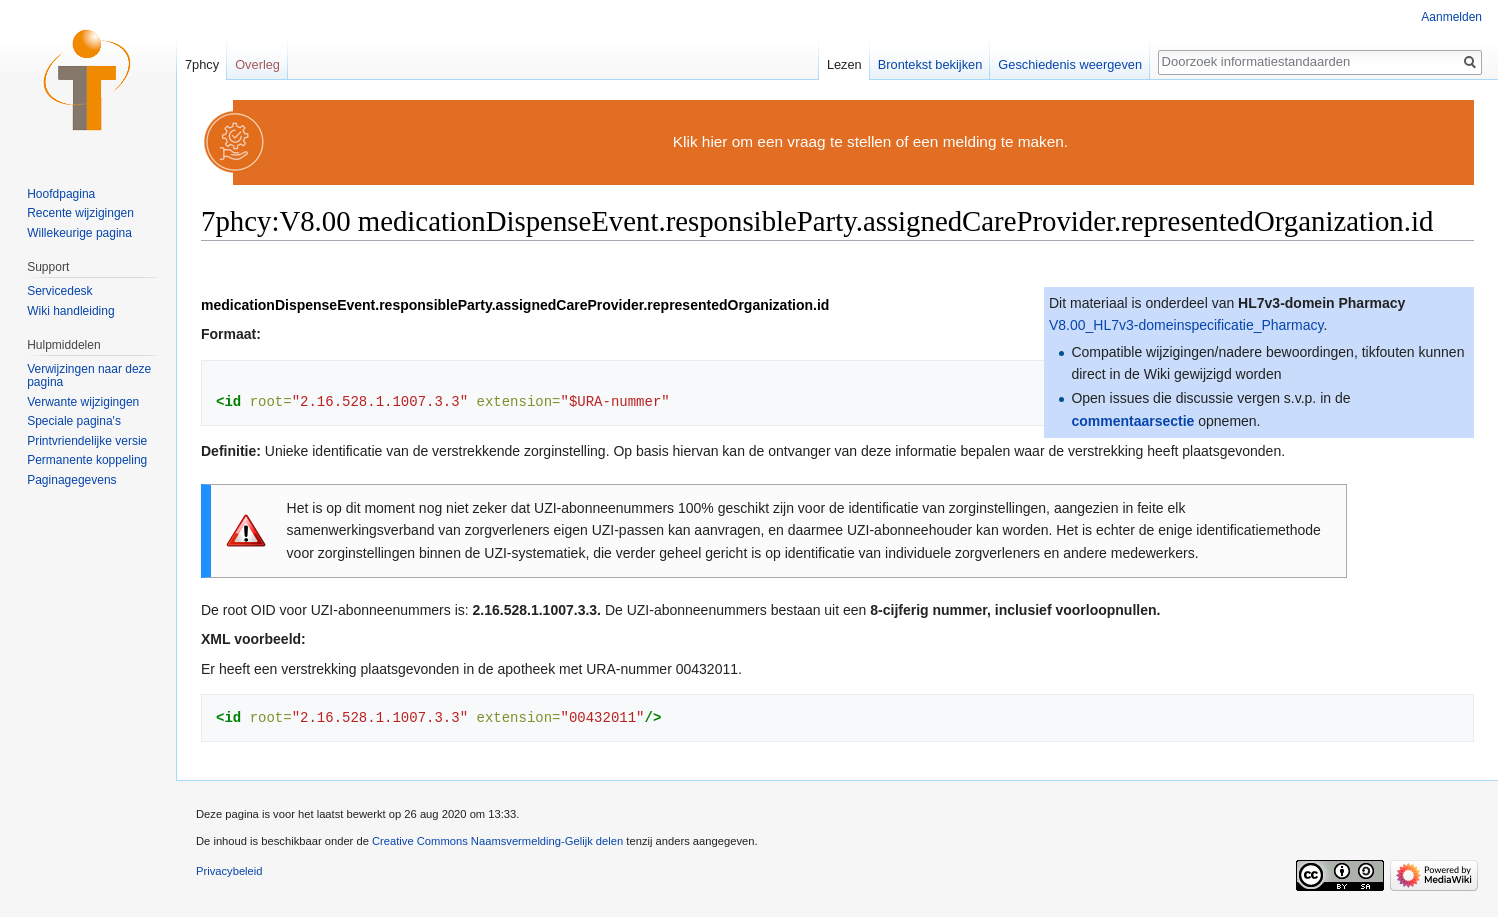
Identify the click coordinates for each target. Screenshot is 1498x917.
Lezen (844, 64)
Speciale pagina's (74, 421)
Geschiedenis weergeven (1070, 64)
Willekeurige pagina (79, 233)
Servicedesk (59, 291)
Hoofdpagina (61, 194)
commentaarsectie (1132, 421)
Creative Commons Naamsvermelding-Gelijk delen (497, 841)
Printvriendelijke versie (87, 441)
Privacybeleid (229, 871)
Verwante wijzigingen (83, 402)
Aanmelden (1451, 17)
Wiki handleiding (70, 311)
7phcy (202, 64)
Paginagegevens (71, 480)
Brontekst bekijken (930, 64)
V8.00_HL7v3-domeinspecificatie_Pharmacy (1186, 325)
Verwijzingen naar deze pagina (89, 376)
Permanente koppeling (87, 460)
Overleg (257, 64)
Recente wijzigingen (80, 213)
